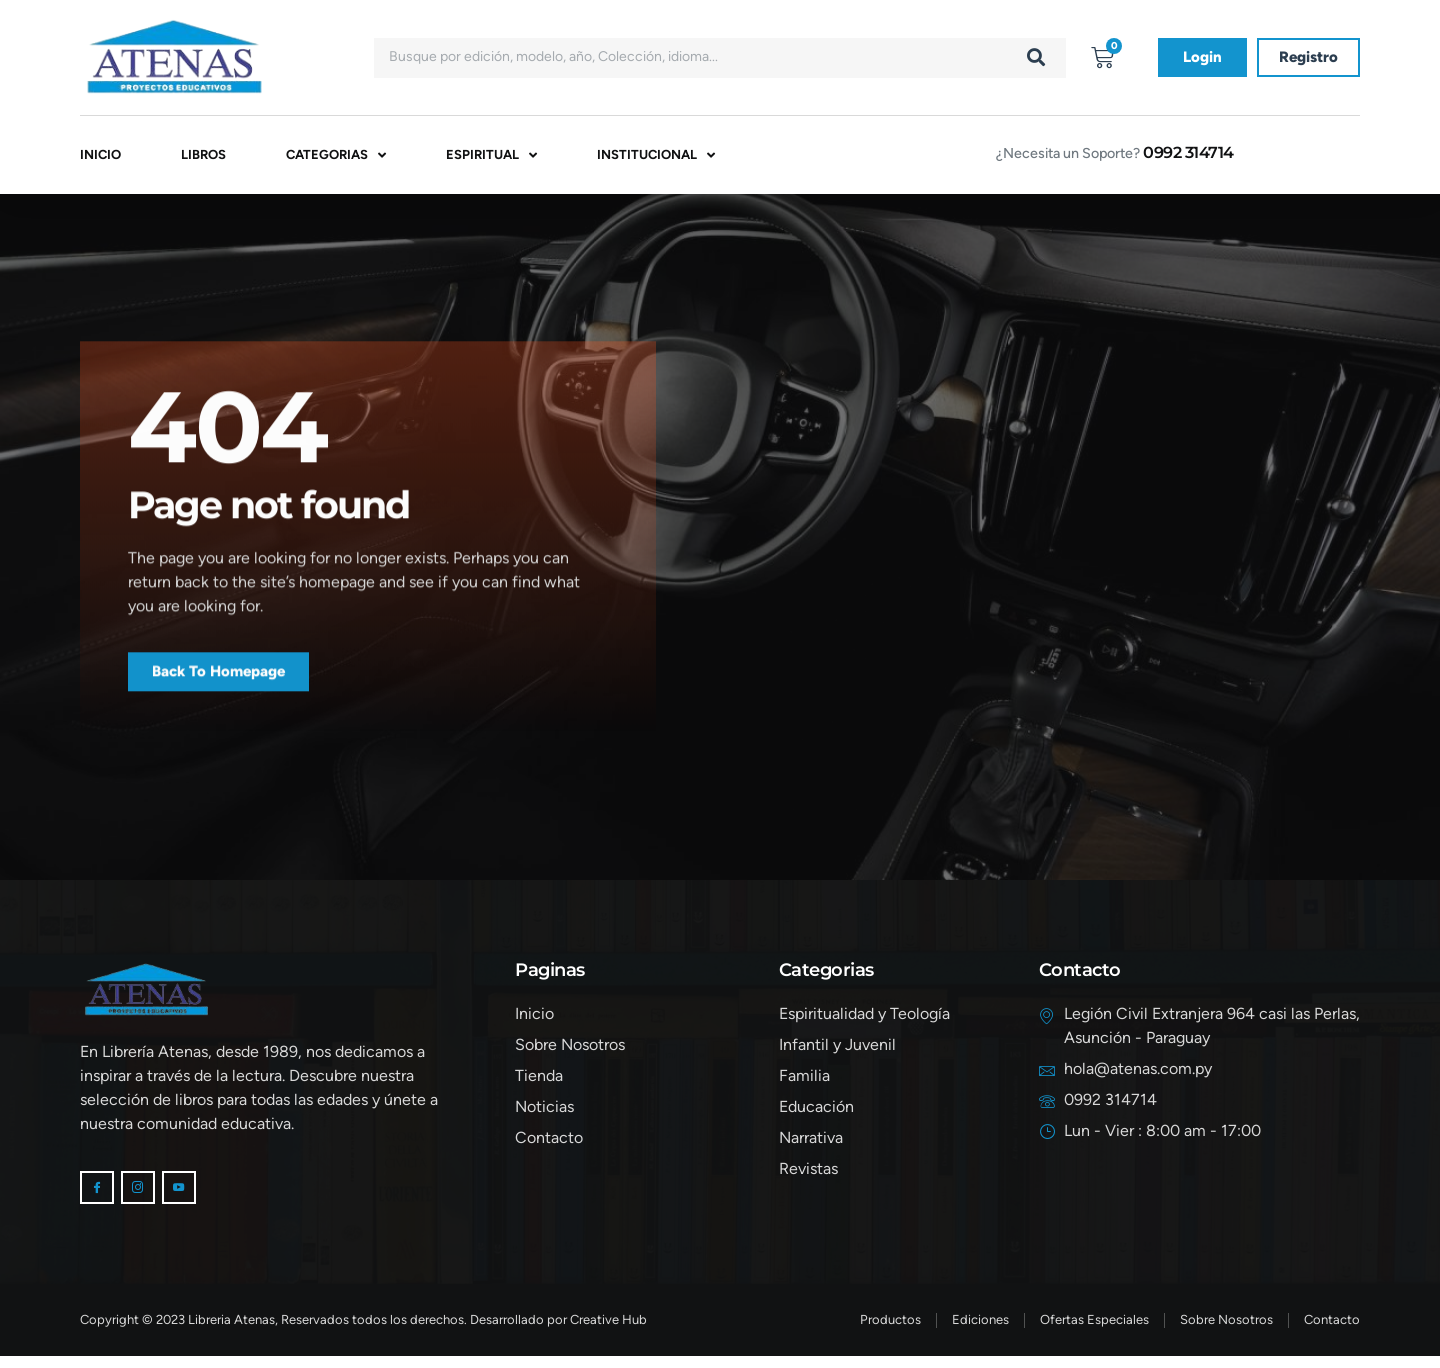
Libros (203, 157)
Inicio (100, 157)
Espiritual (491, 158)
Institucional (656, 158)
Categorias (336, 158)
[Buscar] (1036, 58)
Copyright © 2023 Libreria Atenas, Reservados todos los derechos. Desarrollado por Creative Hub (363, 1331)
